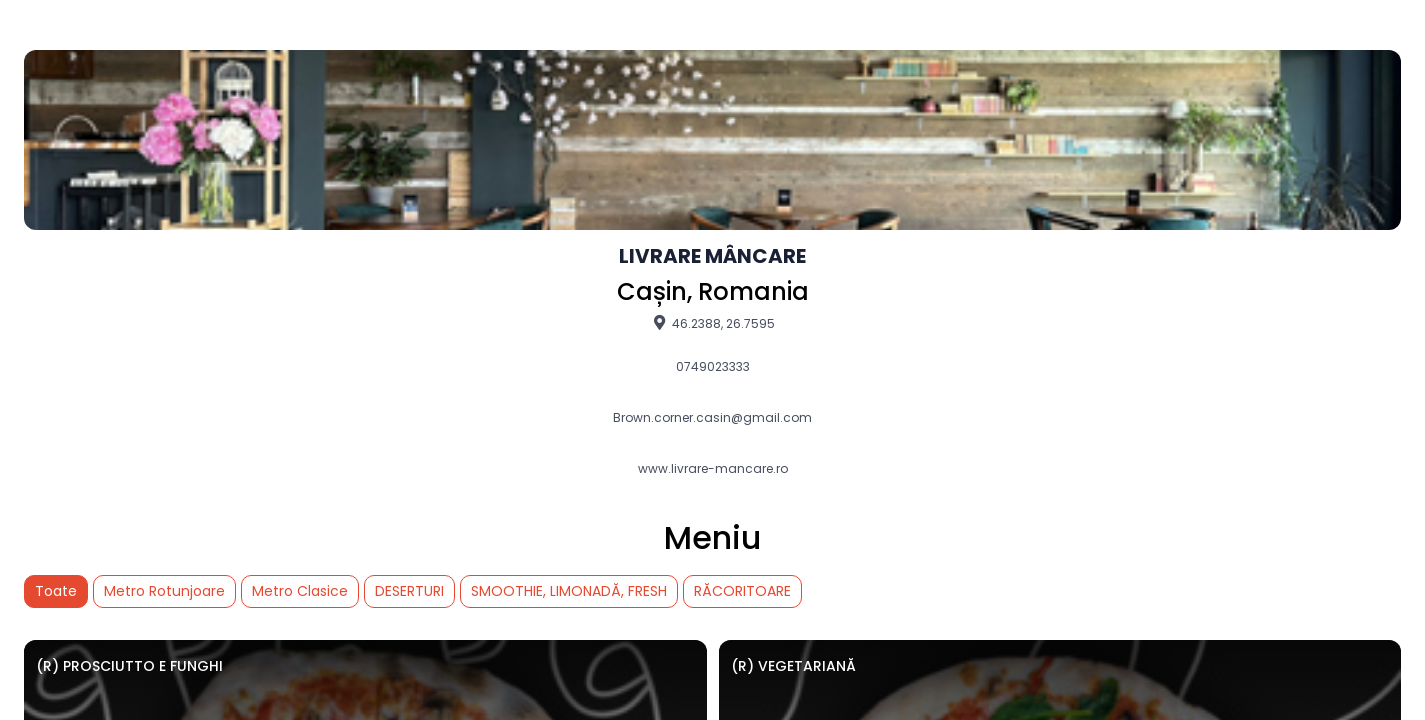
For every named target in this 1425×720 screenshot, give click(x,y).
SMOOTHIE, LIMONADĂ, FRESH (569, 591)
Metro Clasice (300, 591)
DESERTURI (409, 591)
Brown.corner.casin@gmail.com (712, 418)
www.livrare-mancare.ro (713, 469)
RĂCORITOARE (742, 591)
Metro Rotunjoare (164, 591)
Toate (56, 591)
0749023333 (713, 367)
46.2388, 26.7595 (712, 323)
